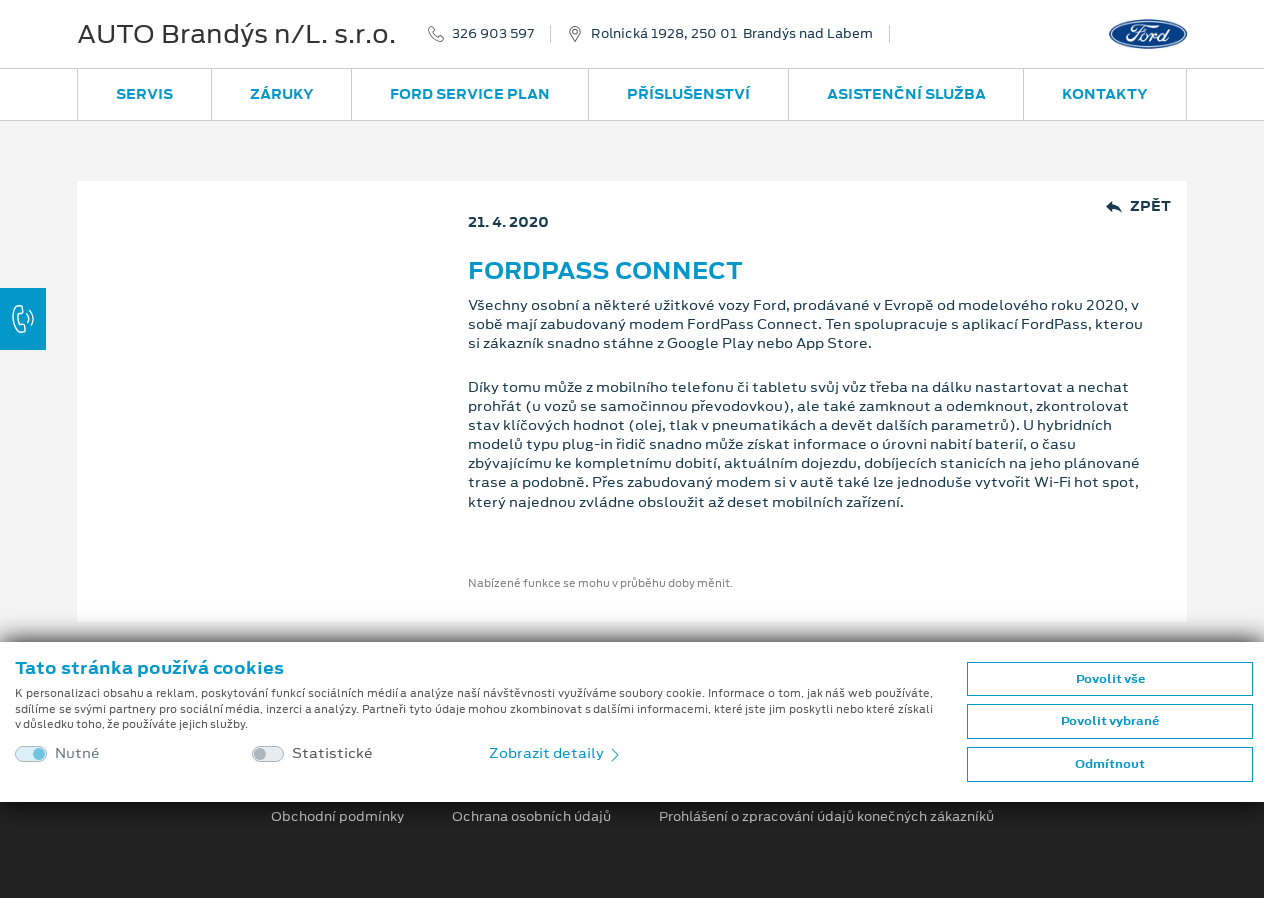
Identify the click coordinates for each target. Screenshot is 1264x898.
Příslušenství (688, 94)
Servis (144, 94)
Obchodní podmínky (337, 817)
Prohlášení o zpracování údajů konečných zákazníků (826, 817)
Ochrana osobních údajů (531, 817)
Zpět (1138, 206)
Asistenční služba (906, 94)
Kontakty (1105, 94)
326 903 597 (493, 34)
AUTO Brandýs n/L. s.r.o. (236, 34)
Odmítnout (1110, 764)
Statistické (332, 753)
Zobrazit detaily (556, 753)
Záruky (282, 94)
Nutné (77, 753)
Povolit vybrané (1110, 721)
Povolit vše (1110, 679)
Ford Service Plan (470, 94)
